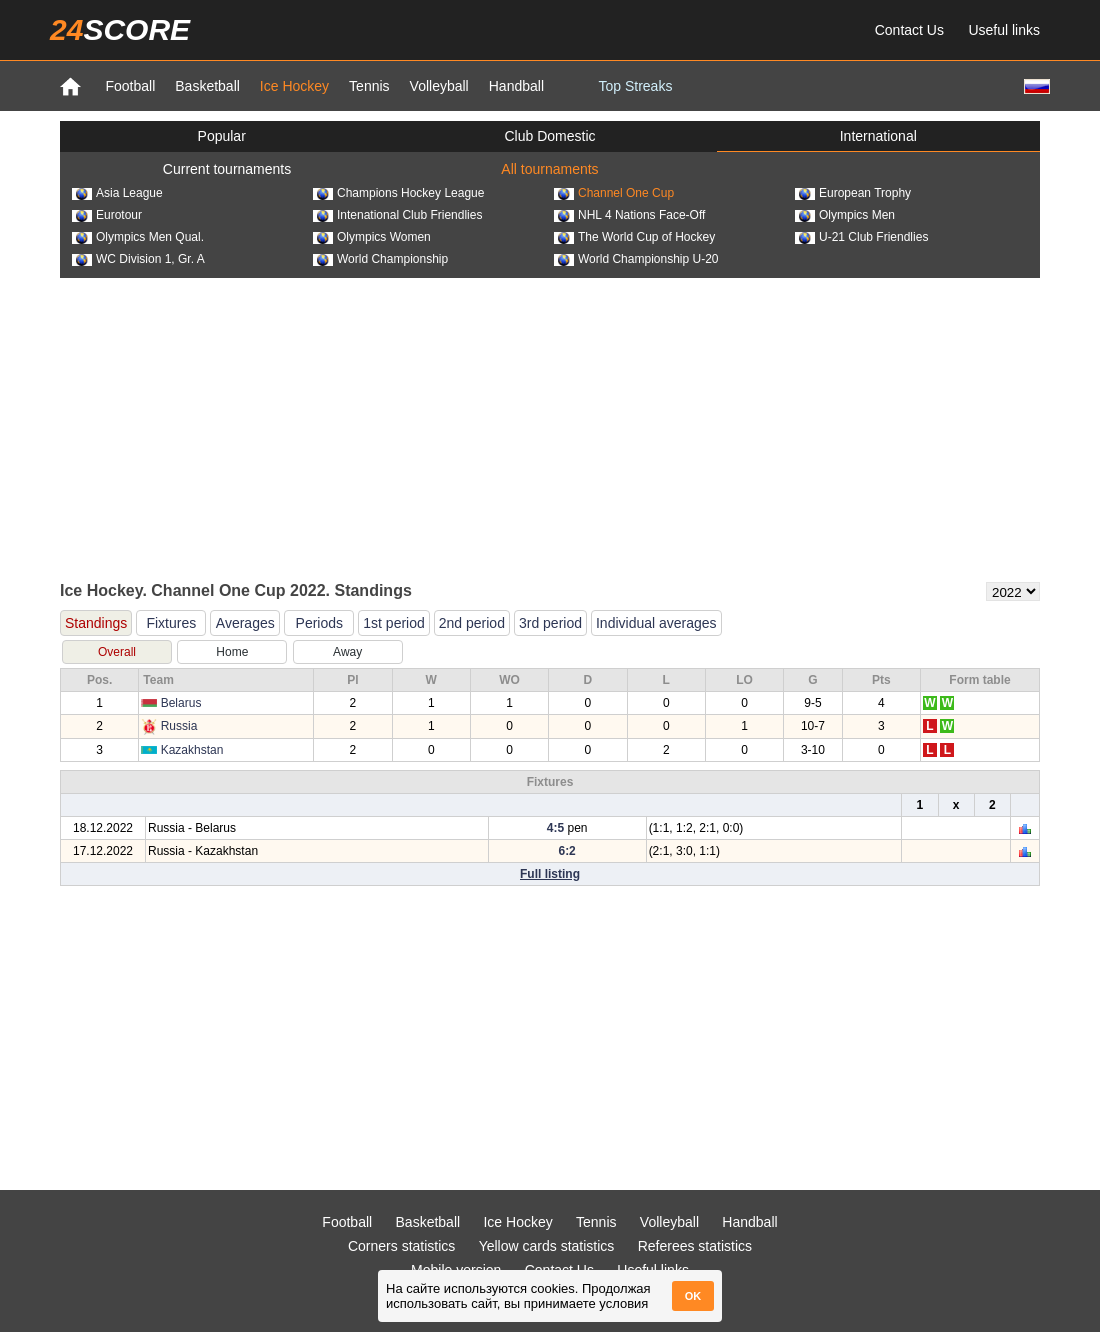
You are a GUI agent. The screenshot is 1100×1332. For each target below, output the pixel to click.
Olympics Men (845, 215)
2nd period (472, 623)
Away (347, 652)
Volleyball (439, 86)
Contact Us (909, 30)
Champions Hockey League (398, 193)
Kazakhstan (192, 750)
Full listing (550, 874)
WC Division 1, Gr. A (138, 259)
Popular (222, 136)
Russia (179, 726)
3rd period (550, 623)
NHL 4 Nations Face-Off (629, 215)
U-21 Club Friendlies (861, 237)
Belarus (181, 703)
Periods (319, 623)
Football (130, 86)
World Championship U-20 (636, 259)
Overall (117, 652)
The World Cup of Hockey (634, 237)
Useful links (1004, 30)
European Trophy (853, 193)
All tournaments (549, 169)
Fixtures (171, 623)
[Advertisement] (550, 428)
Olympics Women (372, 237)
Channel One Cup (614, 193)
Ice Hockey (294, 86)
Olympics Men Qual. (138, 237)
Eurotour (107, 215)
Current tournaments (227, 169)
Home (232, 652)
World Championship (380, 259)
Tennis (369, 86)
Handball (516, 86)
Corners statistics (401, 1246)
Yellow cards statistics (547, 1246)
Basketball (207, 86)
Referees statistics (695, 1246)
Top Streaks (635, 86)
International (878, 136)
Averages (245, 623)
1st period (393, 623)
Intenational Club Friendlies (397, 215)
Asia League (117, 193)
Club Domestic (549, 136)
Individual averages (656, 623)
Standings (96, 623)
